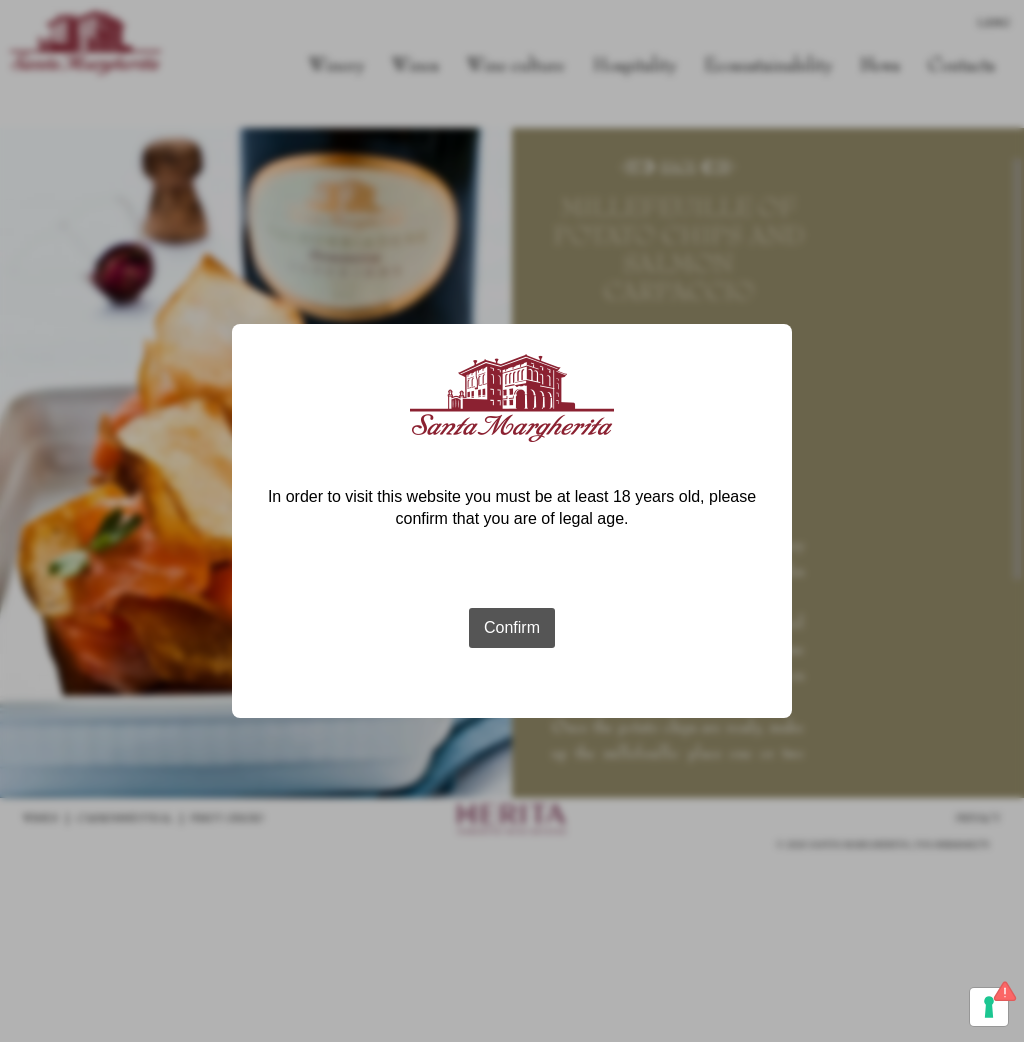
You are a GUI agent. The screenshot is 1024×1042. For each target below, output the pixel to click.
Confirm (512, 627)
